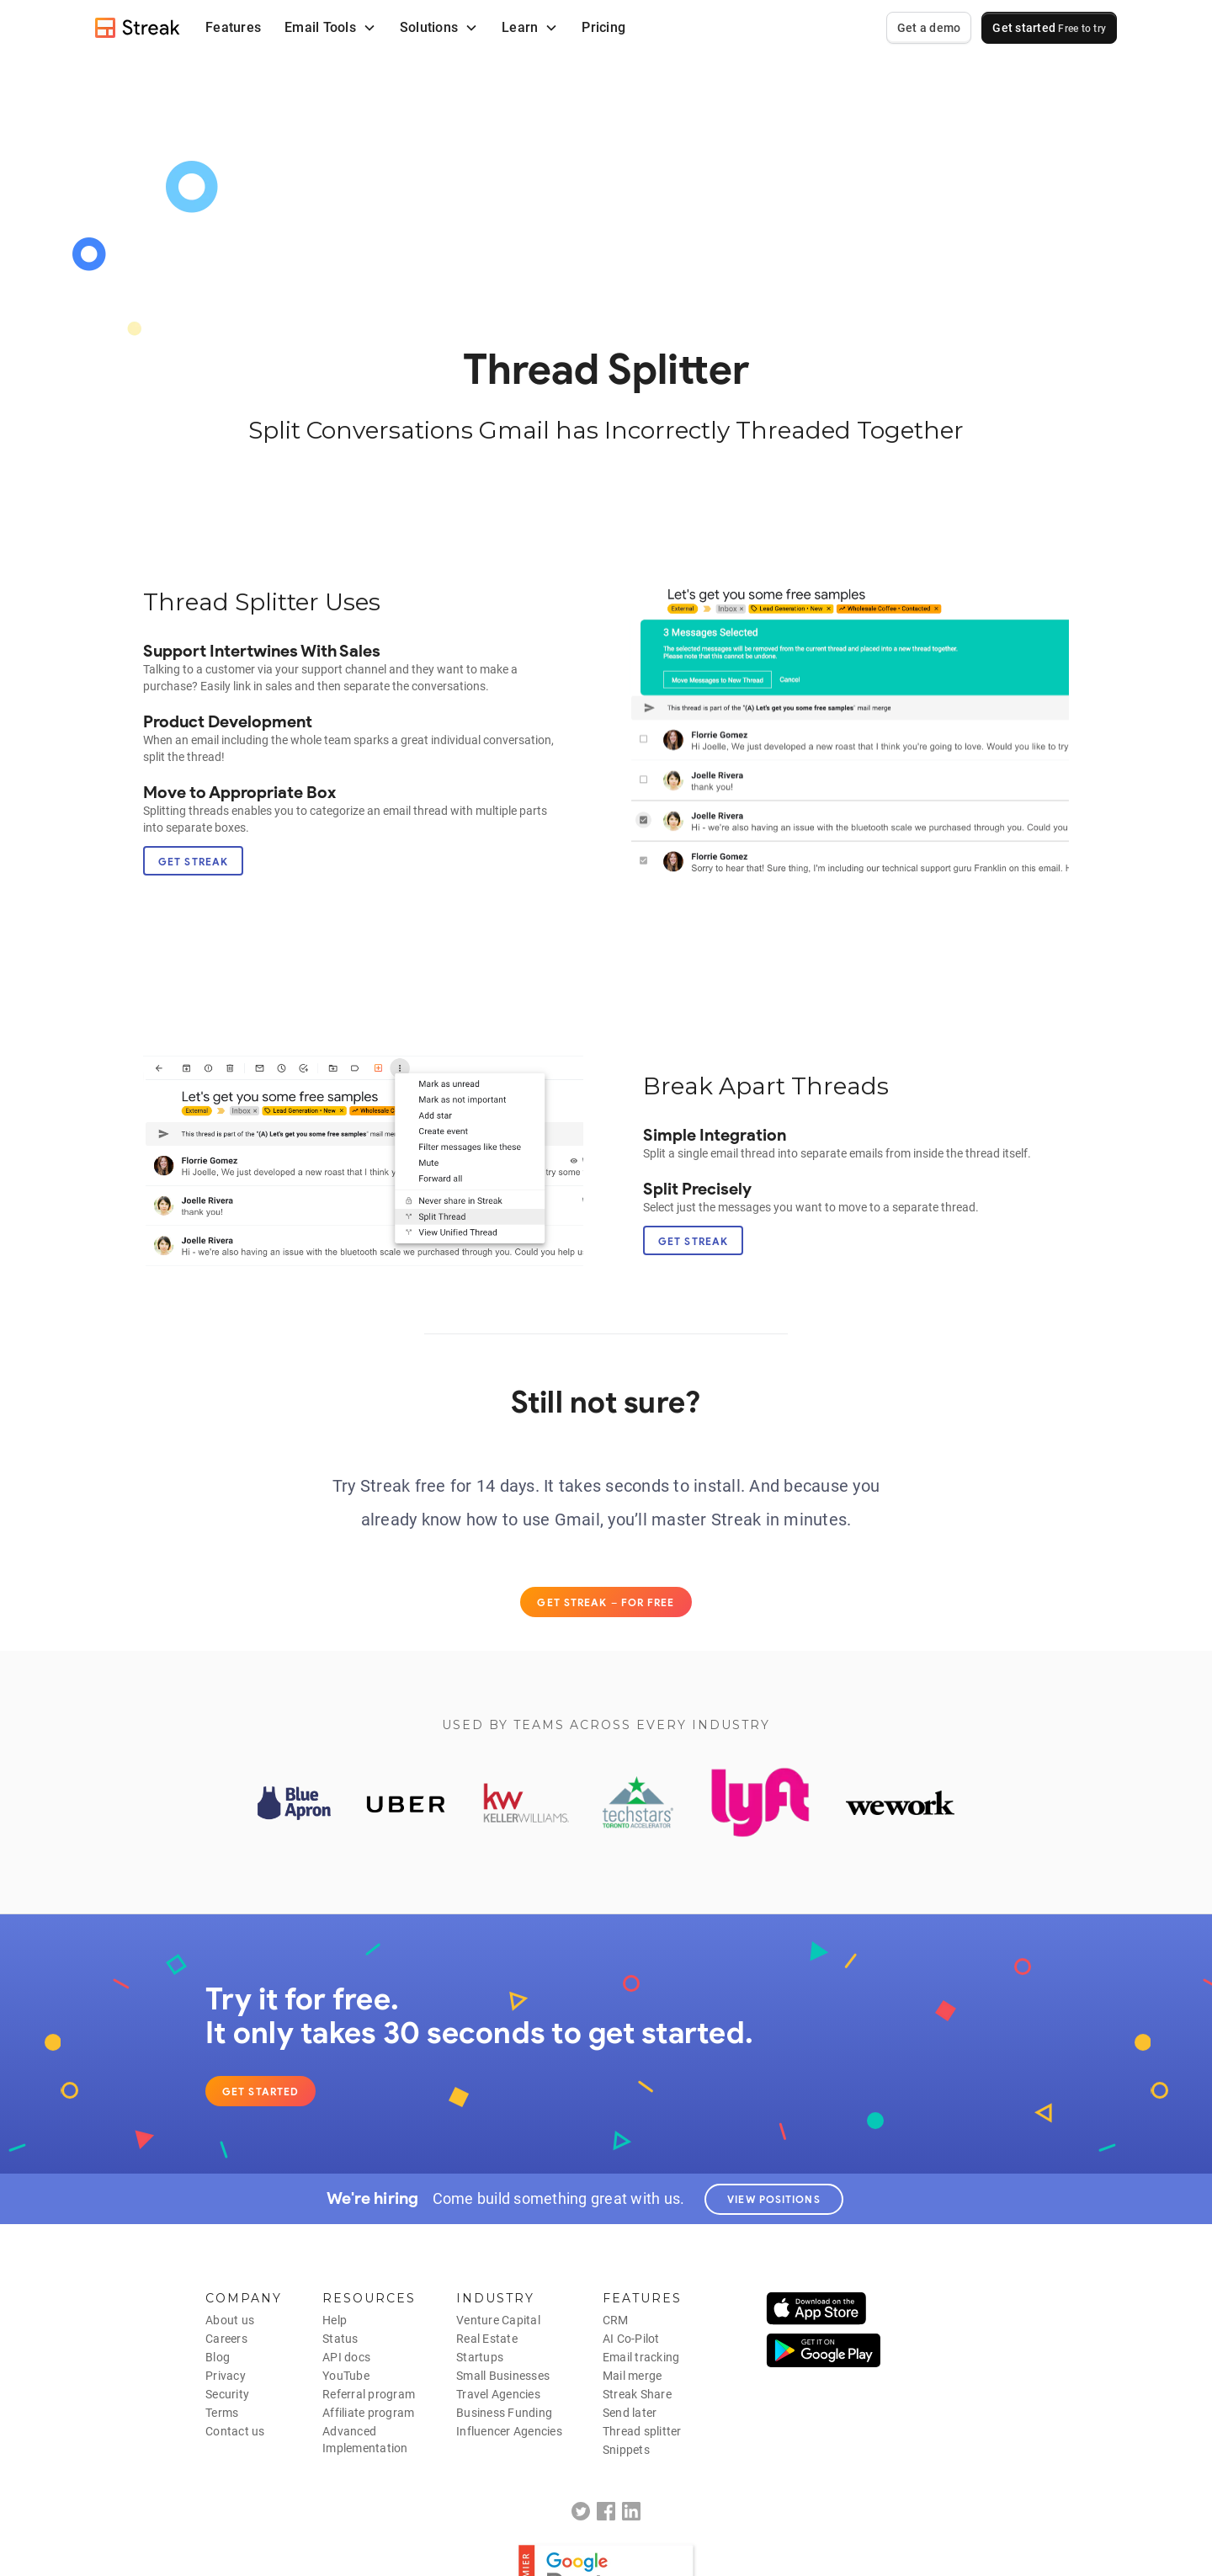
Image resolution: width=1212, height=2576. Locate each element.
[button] (330, 28)
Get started (1049, 28)
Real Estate (487, 2338)
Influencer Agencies (509, 2431)
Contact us (235, 2431)
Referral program (368, 2394)
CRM (616, 2320)
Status (340, 2338)
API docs (346, 2357)
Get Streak (193, 861)
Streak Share (637, 2394)
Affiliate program (368, 2412)
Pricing (603, 27)
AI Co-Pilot (631, 2338)
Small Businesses (503, 2375)
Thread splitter (642, 2431)
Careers (226, 2338)
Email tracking (641, 2357)
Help (334, 2320)
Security (227, 2394)
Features (233, 27)
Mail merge (632, 2375)
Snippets (626, 2449)
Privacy (225, 2375)
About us (229, 2320)
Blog (217, 2357)
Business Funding (504, 2412)
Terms (221, 2412)
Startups (479, 2357)
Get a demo (929, 28)
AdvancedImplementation (365, 2439)
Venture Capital (498, 2320)
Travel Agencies (498, 2394)
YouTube (345, 2375)
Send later (630, 2412)
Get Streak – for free (605, 1602)
